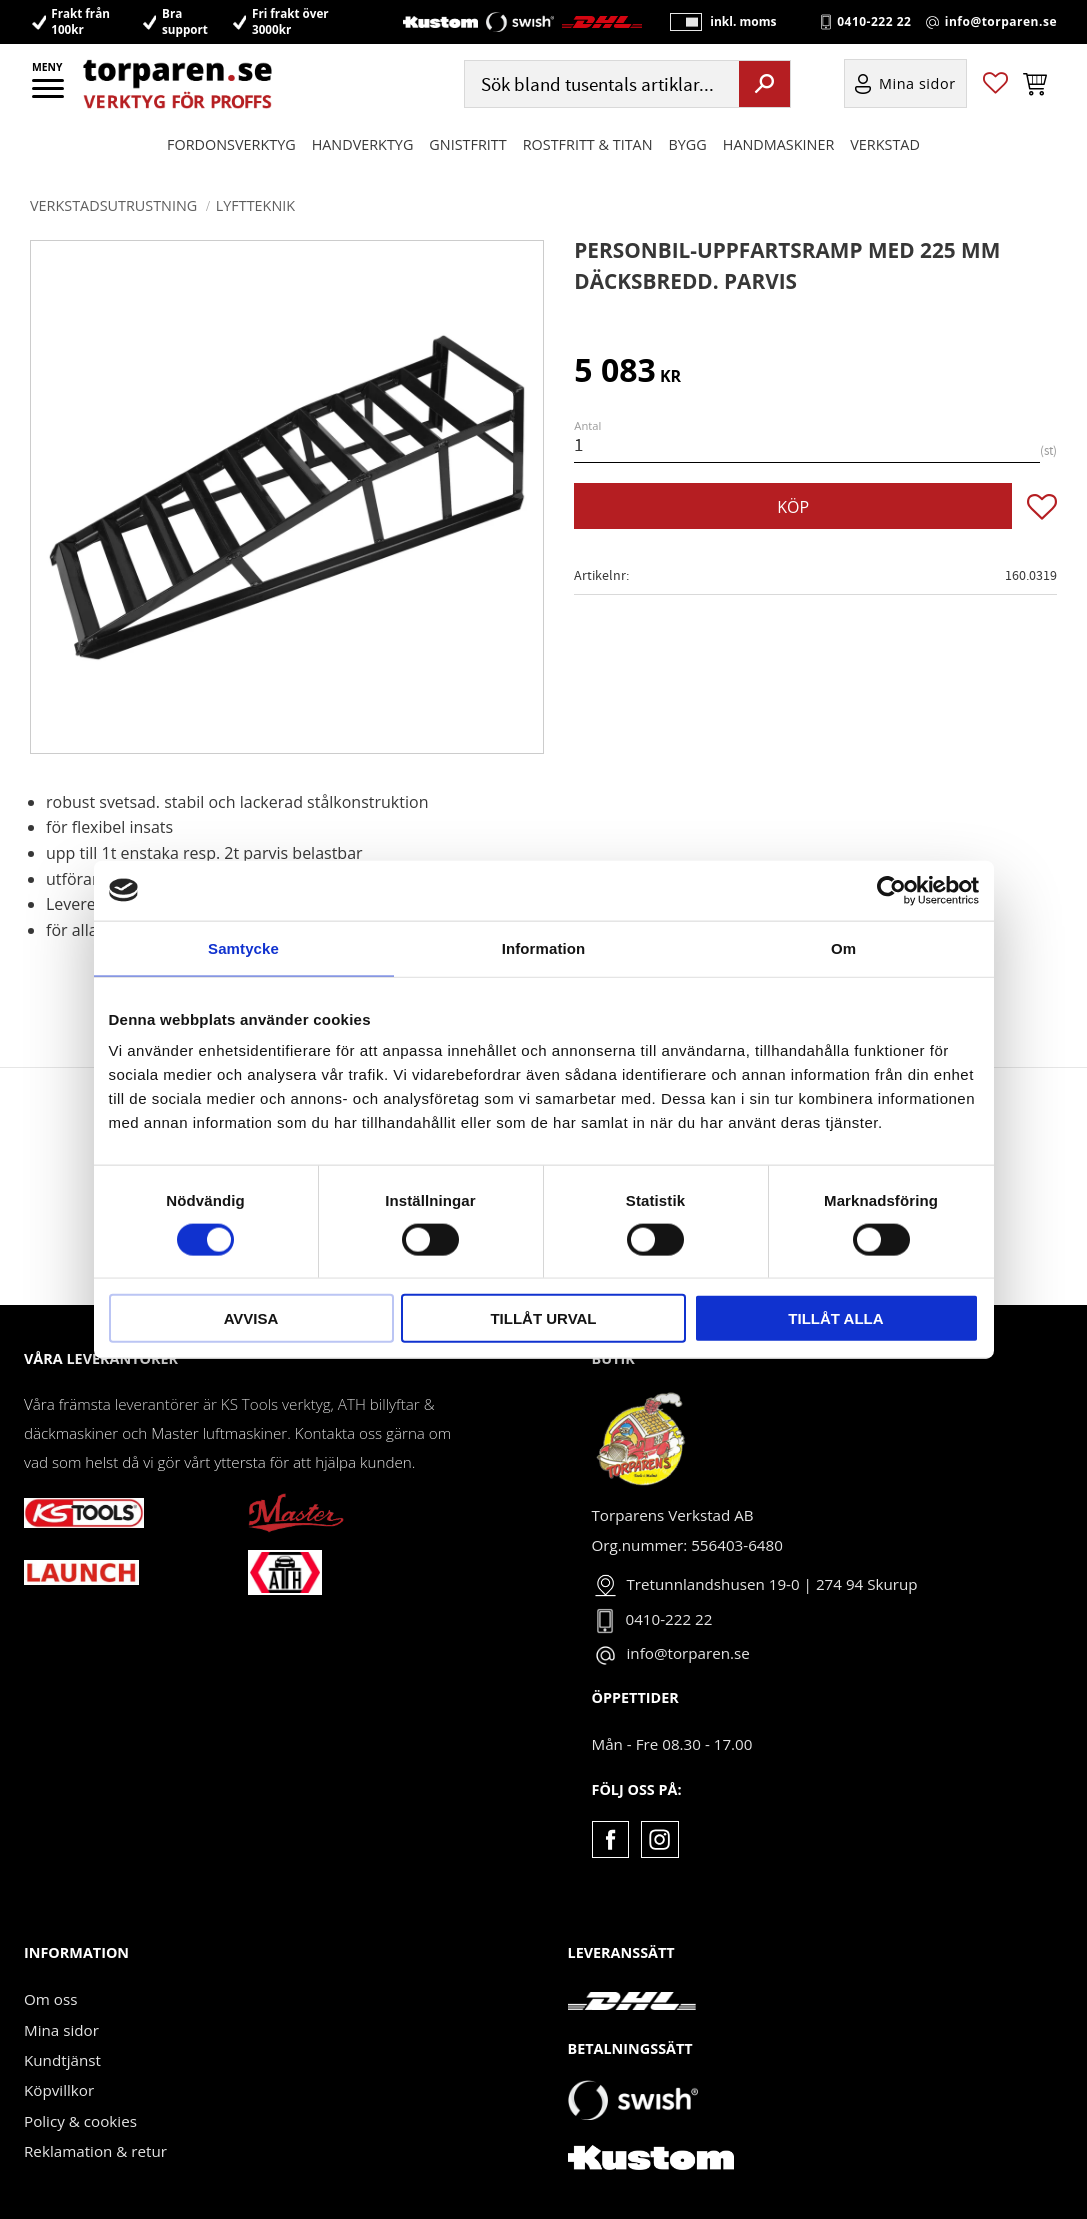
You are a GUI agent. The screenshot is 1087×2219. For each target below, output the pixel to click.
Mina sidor (61, 2030)
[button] (49, 95)
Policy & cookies (80, 2121)
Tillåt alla (835, 1318)
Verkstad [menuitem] (885, 145)
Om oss (50, 1999)
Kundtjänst (62, 2060)
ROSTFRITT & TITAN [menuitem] (588, 145)
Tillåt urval (543, 1318)
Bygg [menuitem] (688, 145)
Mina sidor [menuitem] (917, 85)
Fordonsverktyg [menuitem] (231, 145)
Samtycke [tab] (243, 947)
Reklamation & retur (95, 2151)
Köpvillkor (59, 2090)
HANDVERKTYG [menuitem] (363, 145)
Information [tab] (544, 947)
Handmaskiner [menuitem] (778, 145)
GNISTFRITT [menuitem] (467, 145)
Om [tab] (843, 947)
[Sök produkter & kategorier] (600, 85)
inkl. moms (741, 22)
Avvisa (251, 1318)
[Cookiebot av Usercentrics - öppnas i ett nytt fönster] (891, 890)
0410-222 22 (874, 22)
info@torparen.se (1001, 22)
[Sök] (764, 85)
